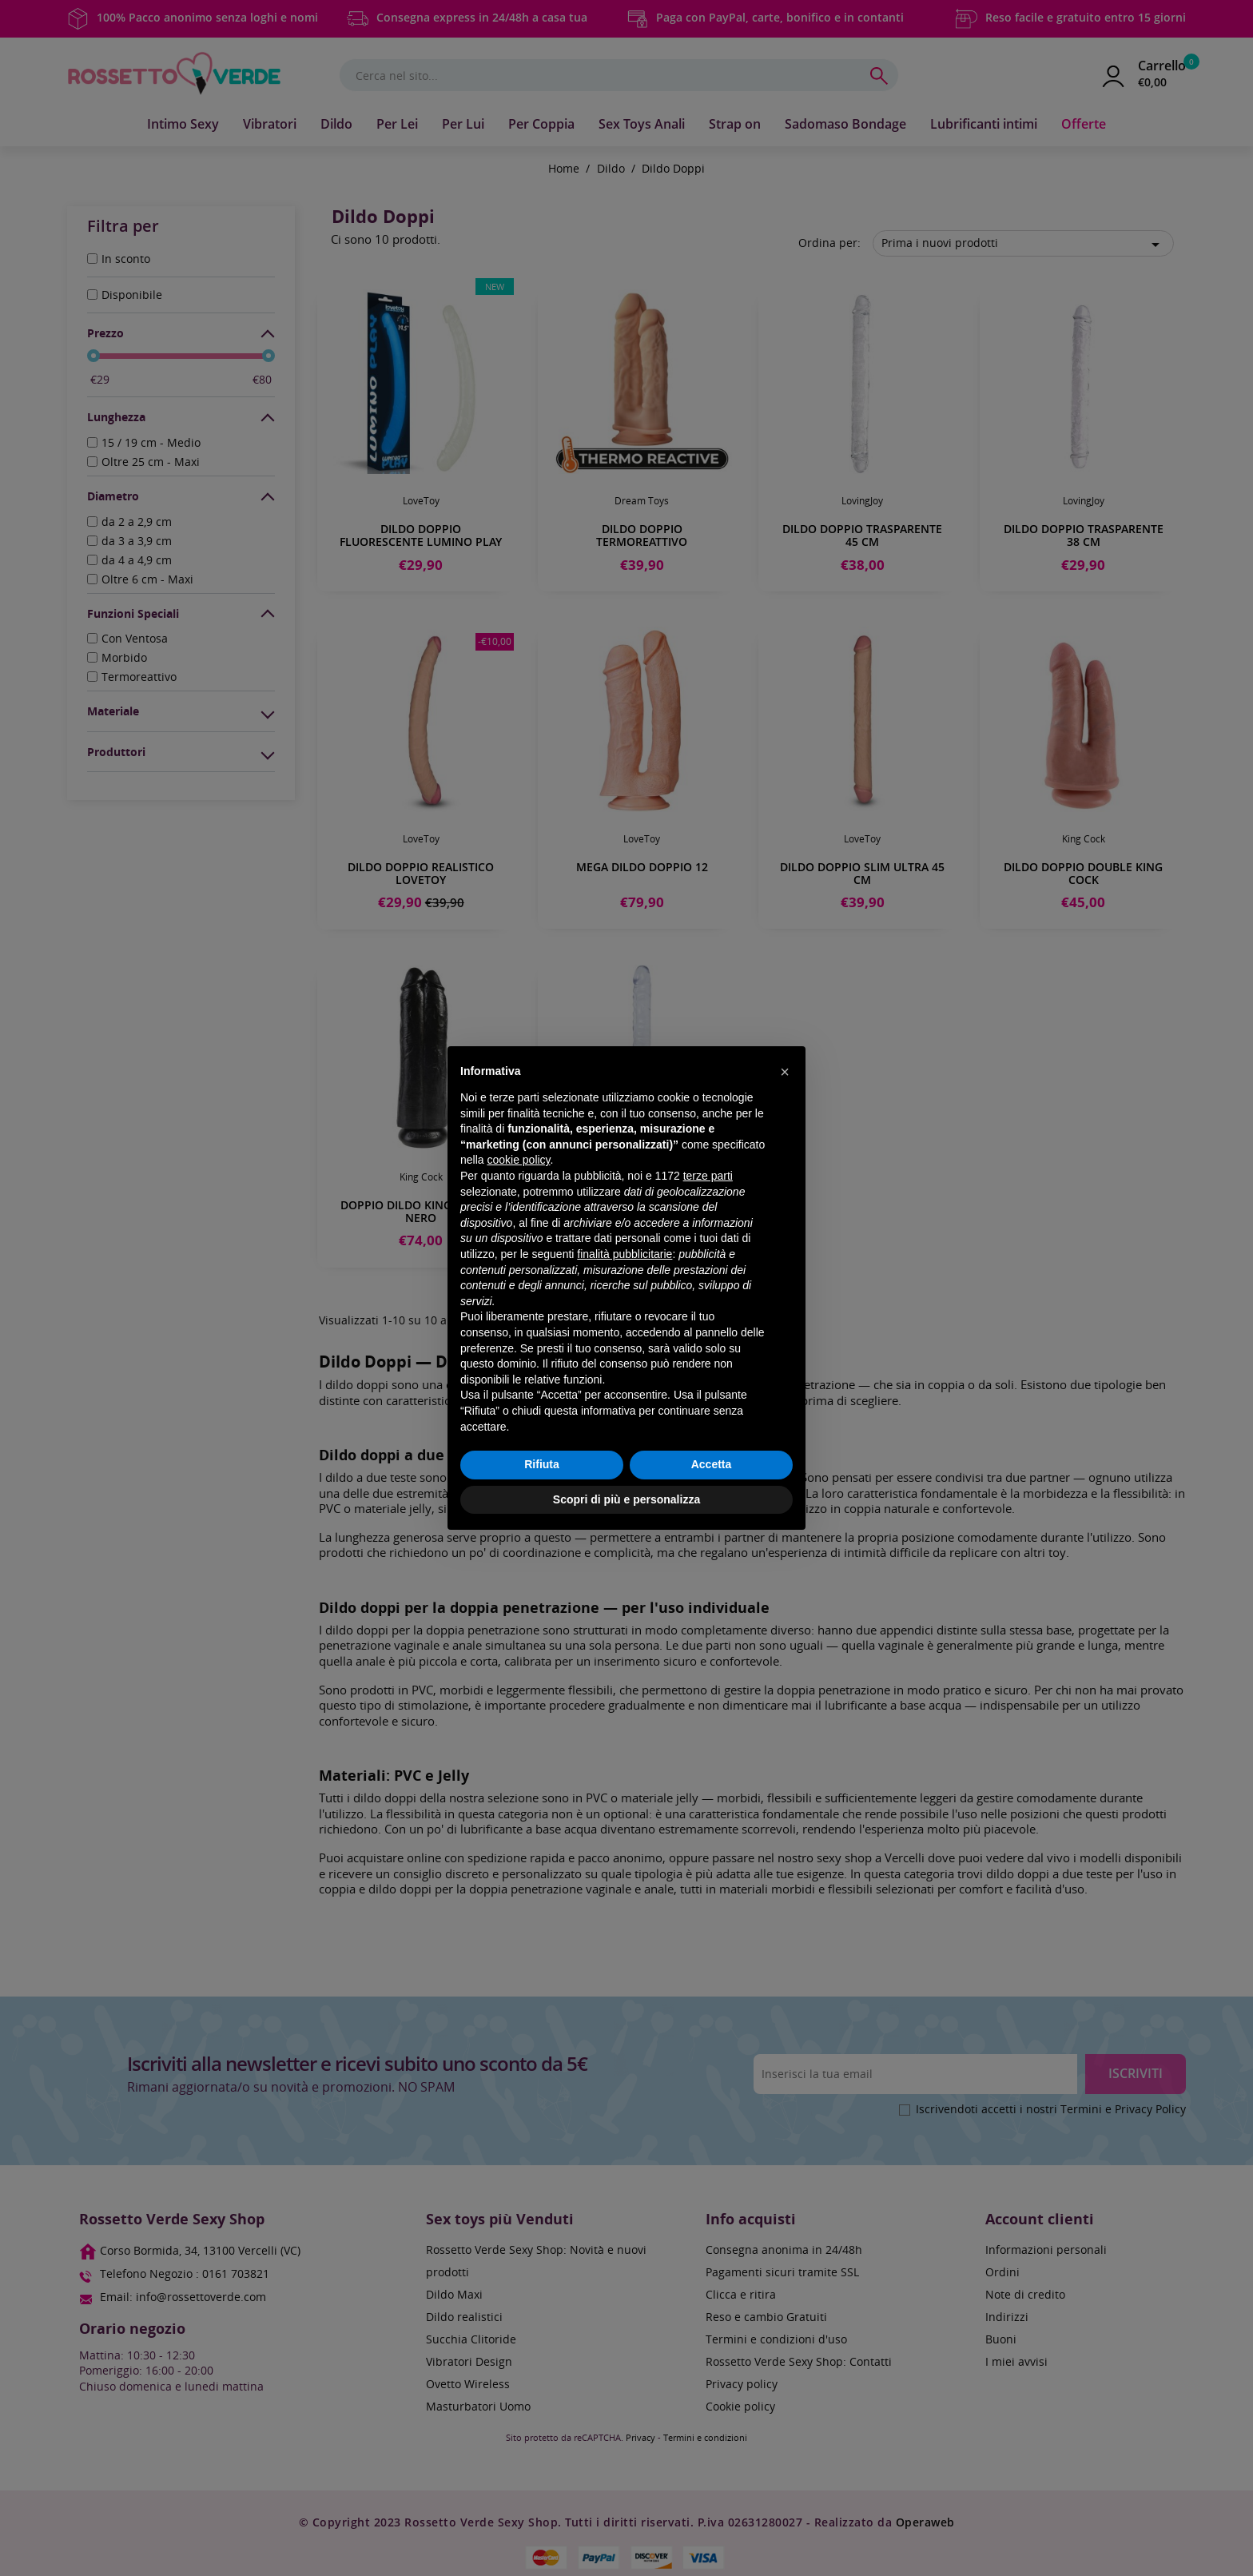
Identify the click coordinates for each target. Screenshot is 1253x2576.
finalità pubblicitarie (624, 1254)
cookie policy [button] (518, 1159)
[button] (785, 1072)
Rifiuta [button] (541, 1464)
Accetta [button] (711, 1464)
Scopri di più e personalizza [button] (626, 1499)
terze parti (708, 1175)
